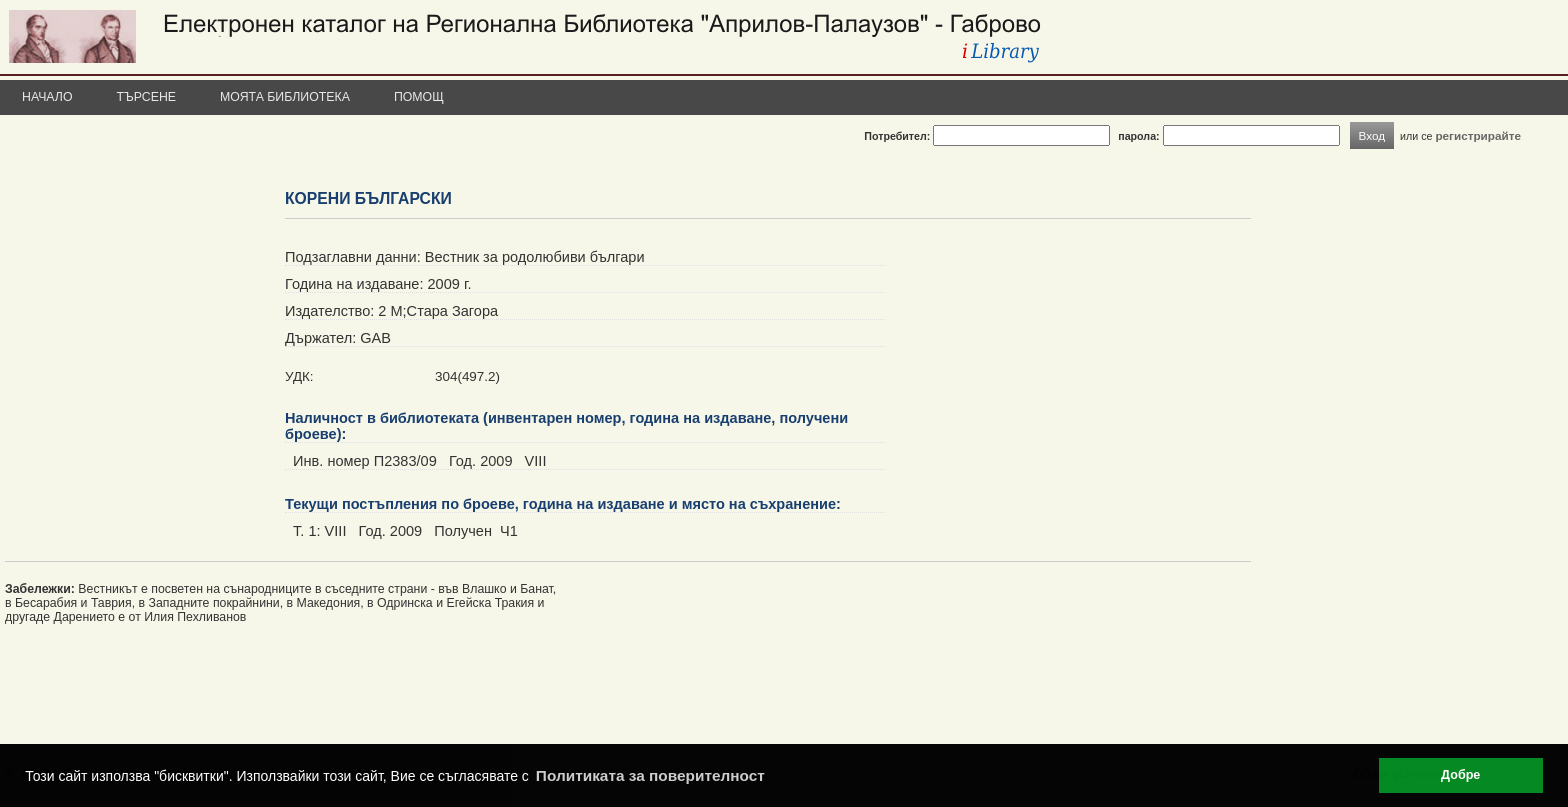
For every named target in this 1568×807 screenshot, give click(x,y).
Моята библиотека (285, 97)
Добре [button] (1460, 775)
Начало (47, 97)
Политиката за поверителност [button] (650, 775)
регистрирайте (1478, 135)
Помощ (419, 97)
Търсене (147, 97)
